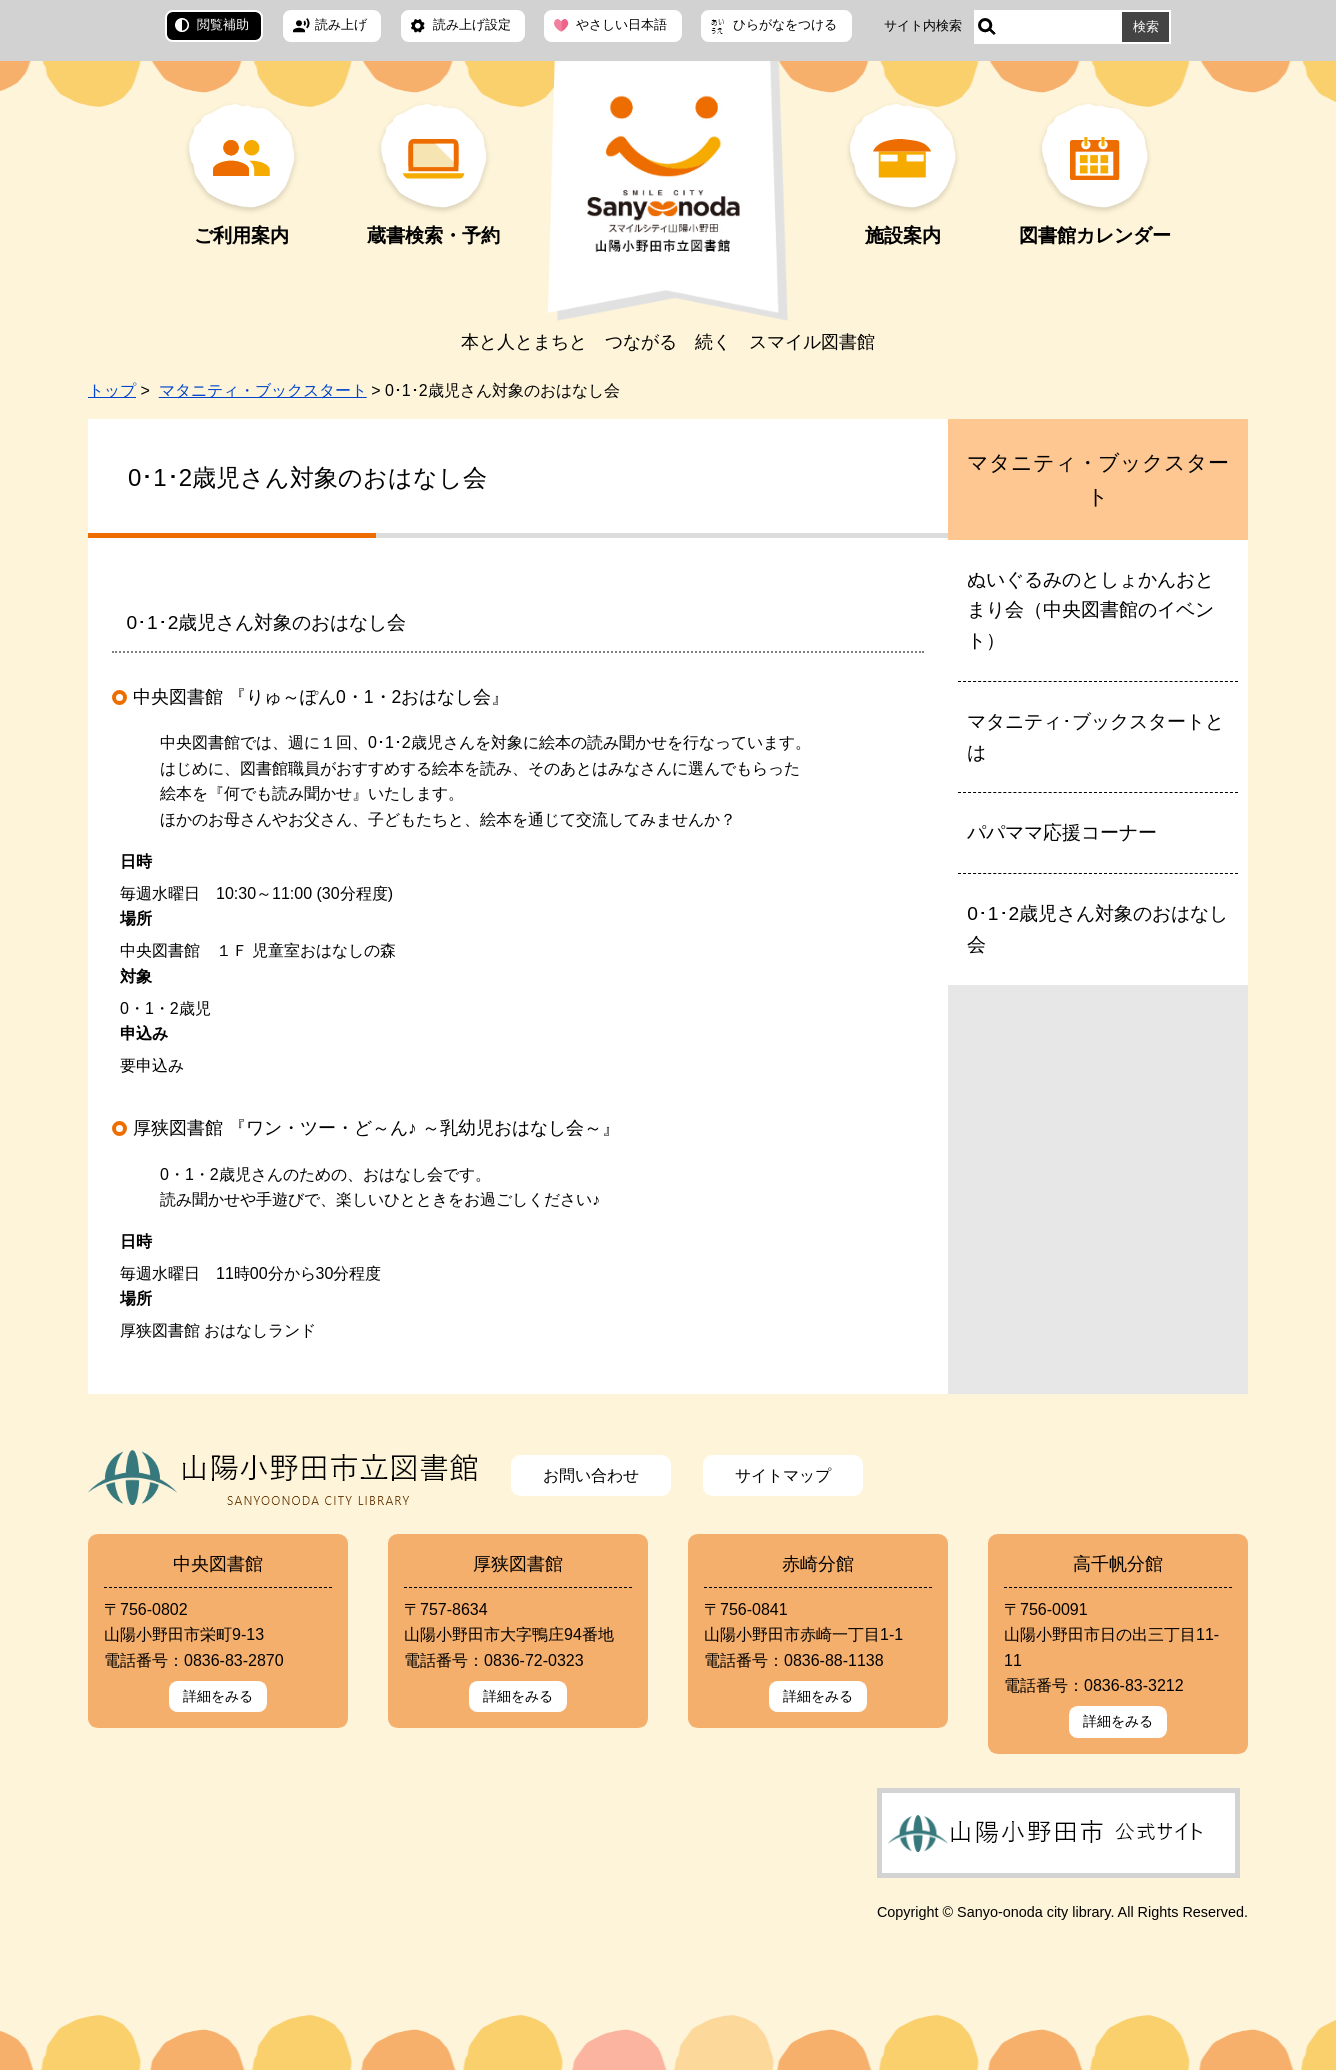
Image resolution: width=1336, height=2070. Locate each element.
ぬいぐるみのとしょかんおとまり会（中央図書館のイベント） (1090, 610)
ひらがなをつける (785, 24)
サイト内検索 (923, 25)
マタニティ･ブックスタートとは (1095, 737)
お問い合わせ (591, 1475)
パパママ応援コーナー (1062, 832)
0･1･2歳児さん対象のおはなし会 (1097, 929)
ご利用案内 (241, 235)
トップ (112, 390)
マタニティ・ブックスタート (263, 390)
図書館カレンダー (1095, 235)
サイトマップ (783, 1475)
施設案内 (903, 235)
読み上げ (341, 24)
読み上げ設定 (472, 24)
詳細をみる (218, 1696)
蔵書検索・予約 (433, 235)
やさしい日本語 (621, 24)
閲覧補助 (223, 24)
